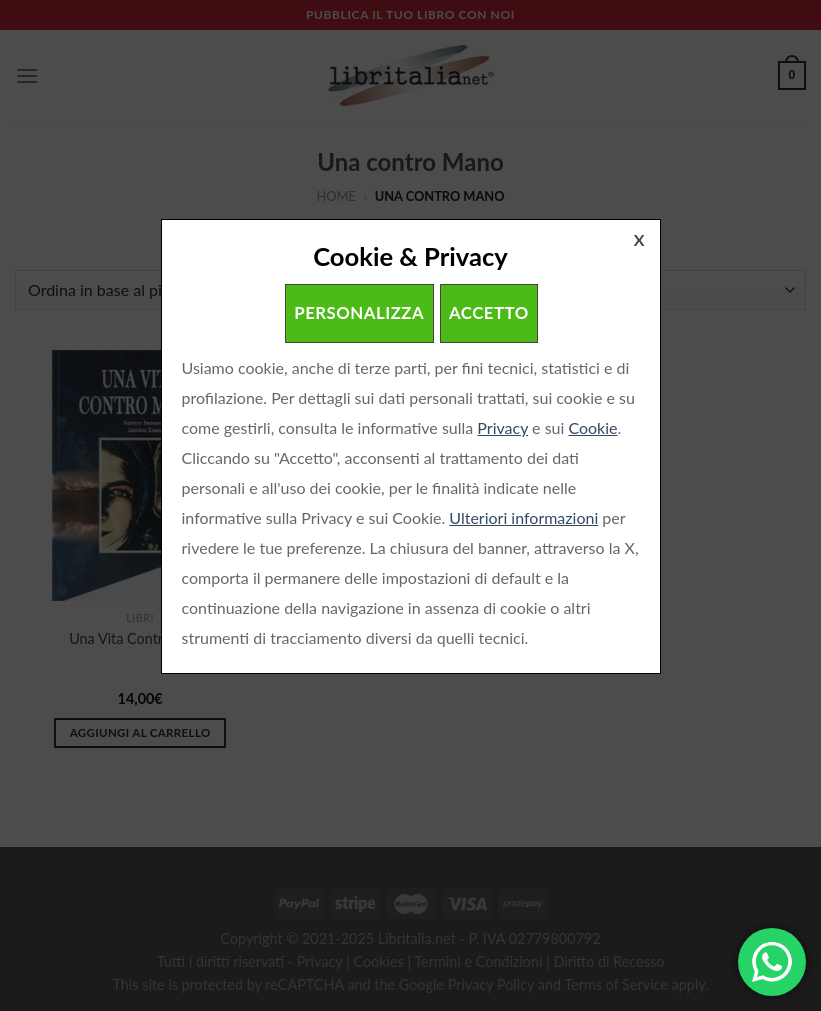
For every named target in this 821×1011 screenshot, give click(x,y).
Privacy (502, 427)
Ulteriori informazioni (523, 517)
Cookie (592, 427)
